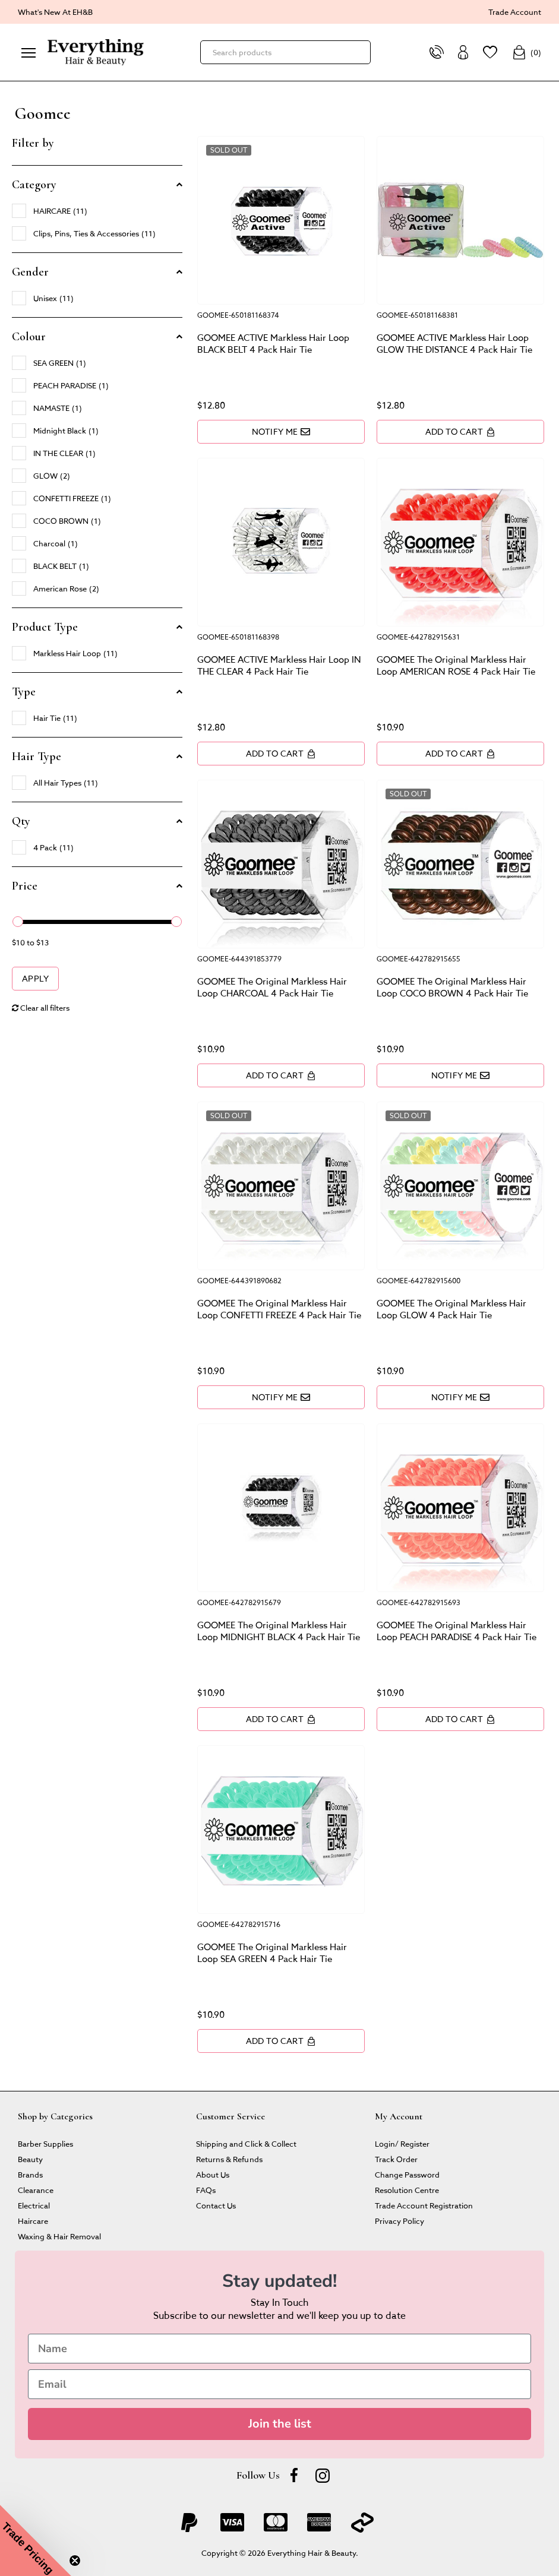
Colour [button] (29, 337)
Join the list (279, 2424)
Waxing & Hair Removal (59, 2236)
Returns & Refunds (229, 2158)
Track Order (396, 2158)
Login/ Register (402, 2143)
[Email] (279, 2384)
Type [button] (24, 692)
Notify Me (281, 431)
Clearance (35, 2189)
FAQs (206, 2189)
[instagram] (322, 2475)
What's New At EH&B (55, 11)
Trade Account (514, 11)
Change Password (407, 2174)
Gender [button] (30, 272)
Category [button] (34, 185)
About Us (212, 2174)
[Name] (279, 2348)
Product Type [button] (45, 627)
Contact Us (216, 2205)
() (526, 52)
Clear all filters (41, 1007)
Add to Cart (460, 431)
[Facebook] (294, 2475)
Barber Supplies (45, 2143)
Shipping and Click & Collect (246, 2143)
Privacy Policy (399, 2220)
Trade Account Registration (424, 2205)
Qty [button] (21, 821)
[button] (35, 2540)
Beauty (30, 2158)
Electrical (34, 2205)
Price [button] (24, 886)
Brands (30, 2174)
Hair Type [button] (36, 756)
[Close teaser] (75, 2560)
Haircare (33, 2220)
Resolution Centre (407, 2189)
